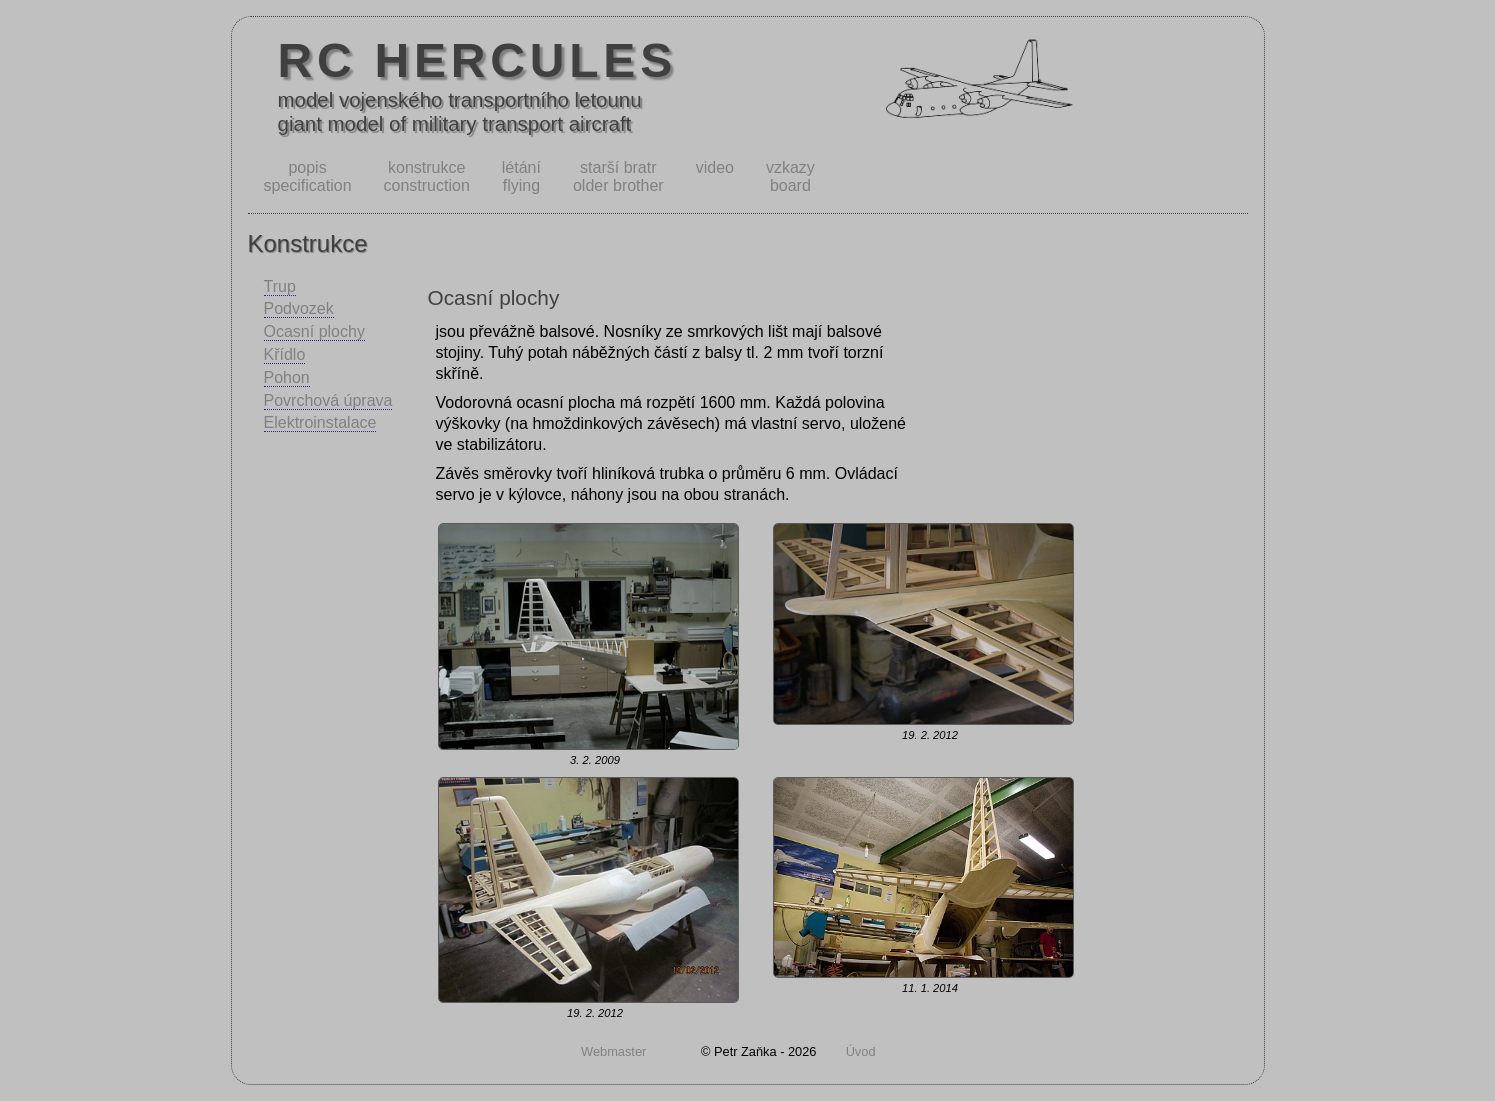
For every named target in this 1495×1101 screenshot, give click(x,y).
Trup (280, 286)
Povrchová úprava (328, 400)
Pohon (287, 377)
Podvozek (299, 308)
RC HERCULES (478, 60)
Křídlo (285, 354)
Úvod (861, 1051)
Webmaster (613, 1051)
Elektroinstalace (320, 422)
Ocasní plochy (314, 331)
